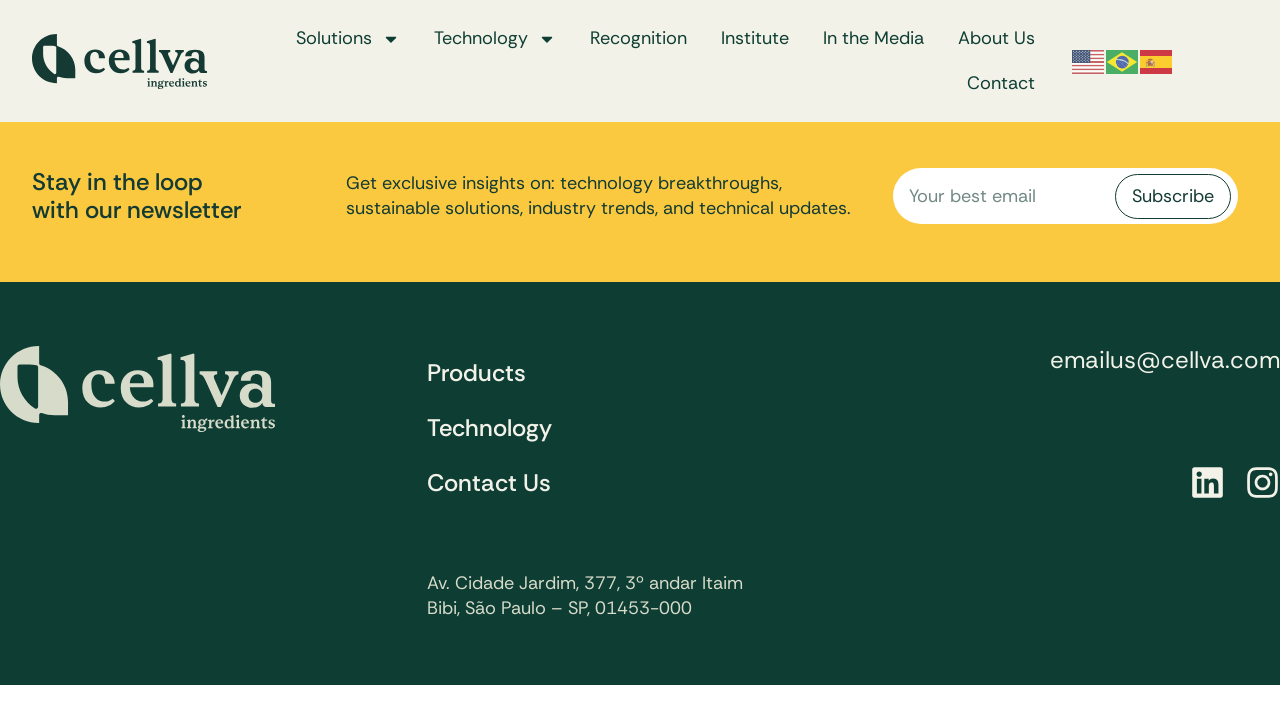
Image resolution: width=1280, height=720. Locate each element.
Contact (1001, 83)
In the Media (873, 38)
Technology (495, 39)
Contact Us (489, 482)
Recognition (638, 38)
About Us (996, 38)
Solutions (348, 39)
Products (476, 372)
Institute (755, 38)
